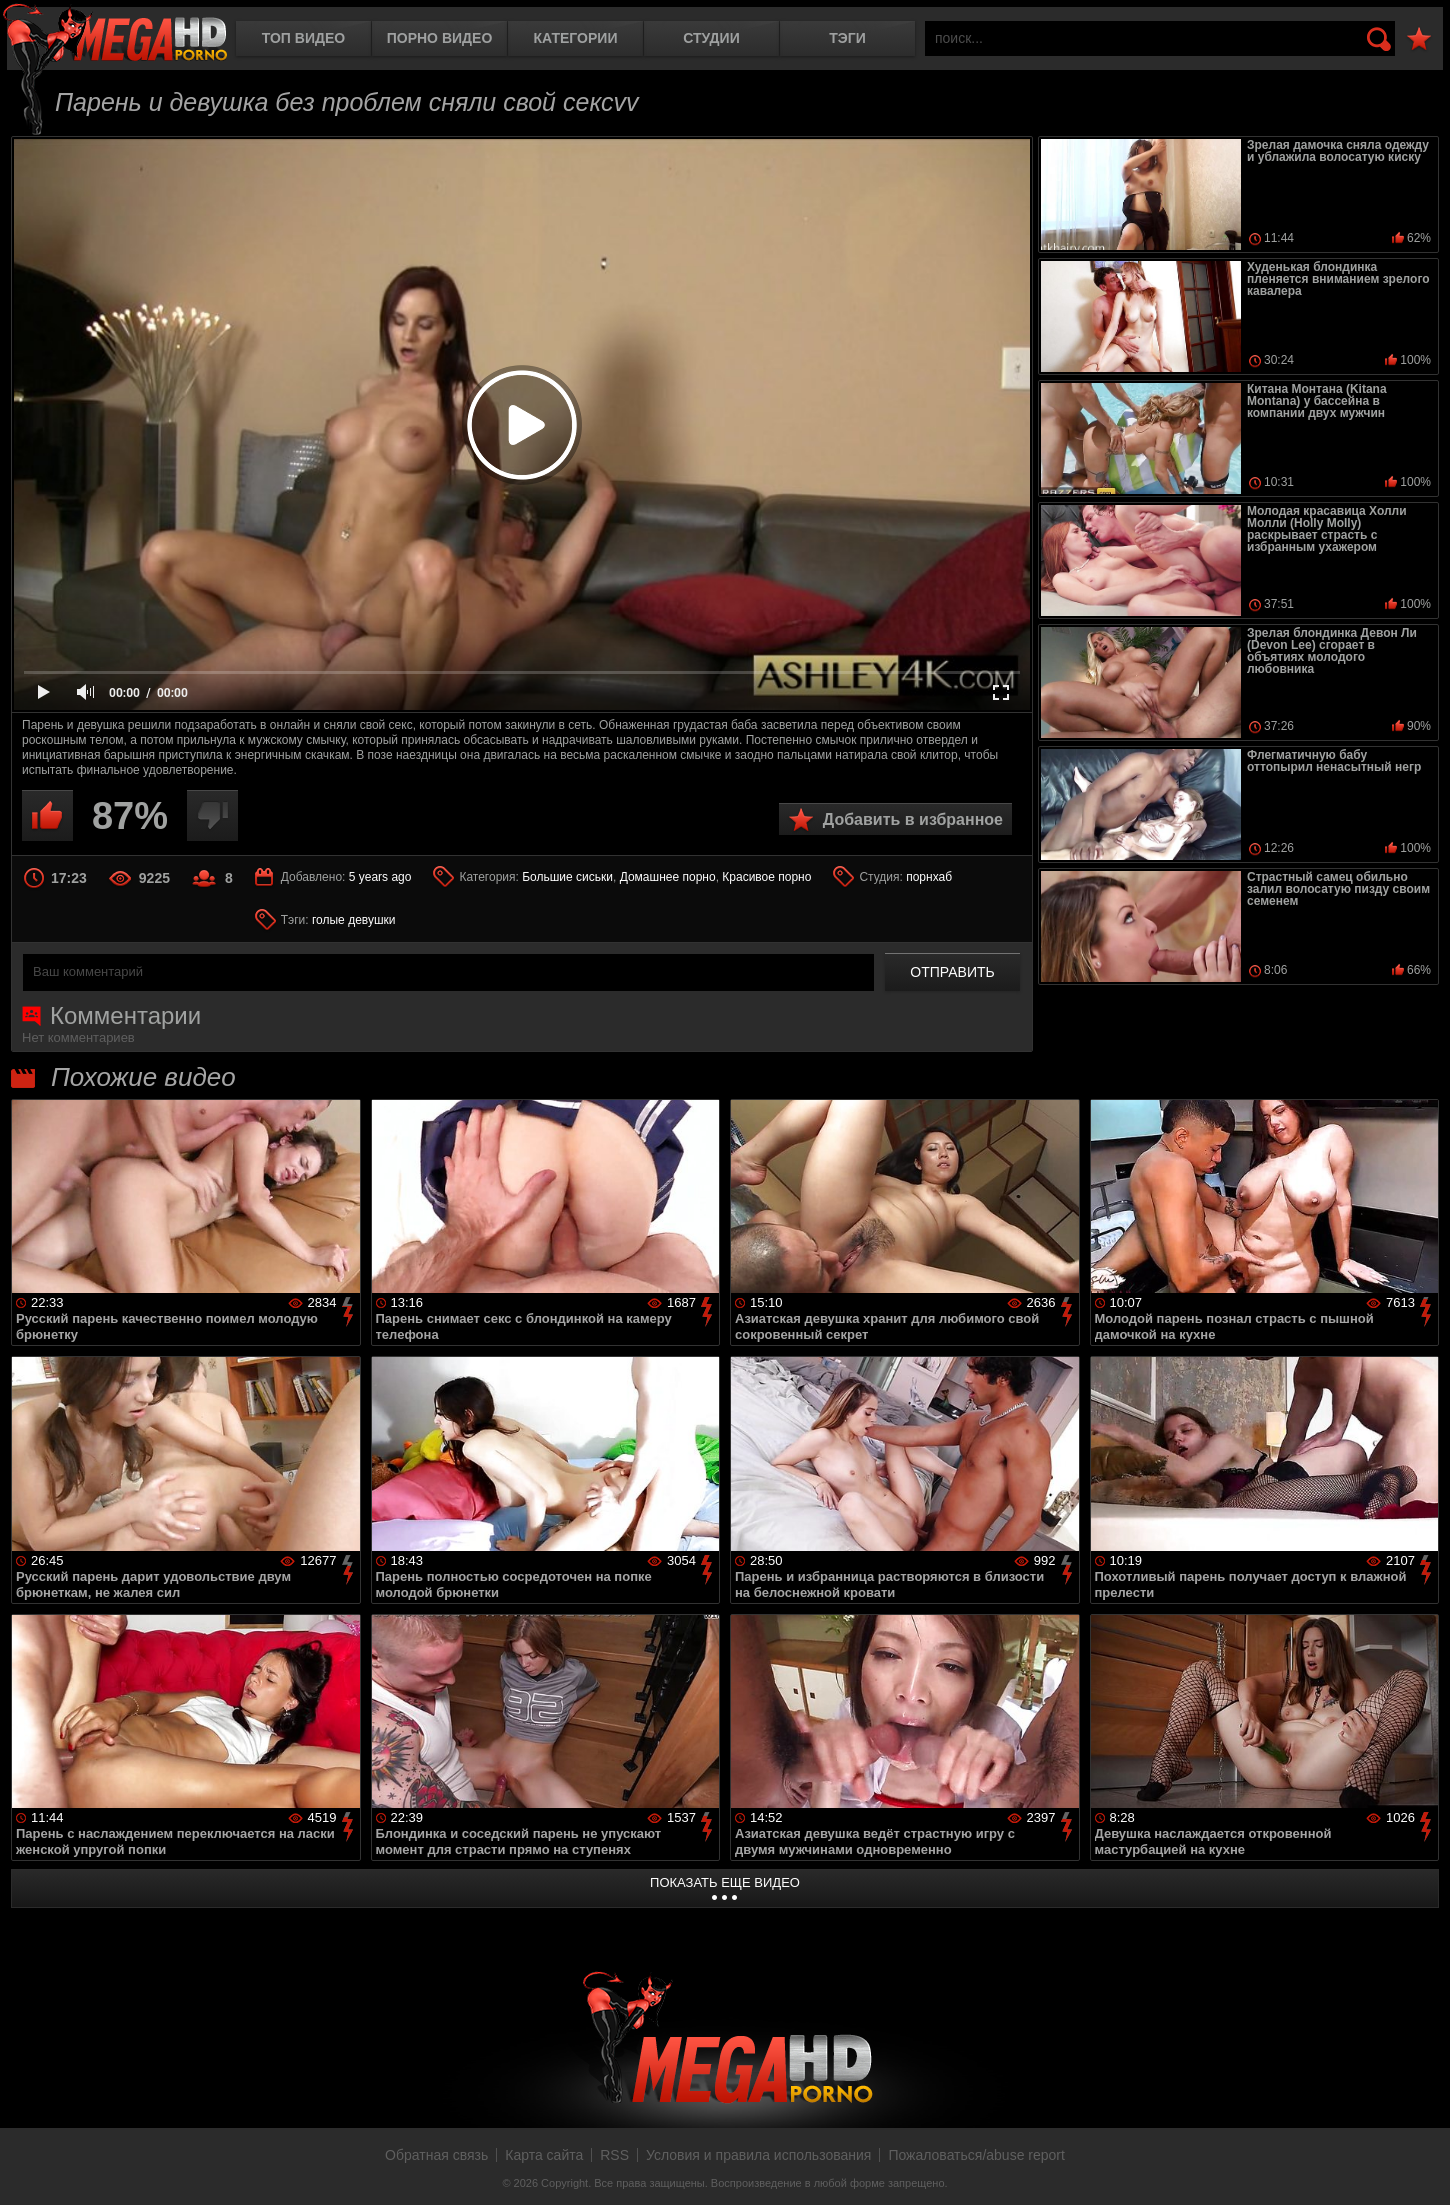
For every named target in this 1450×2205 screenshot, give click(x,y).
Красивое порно (766, 877)
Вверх (1420, 2168)
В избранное (1419, 39)
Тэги (847, 38)
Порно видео (440, 38)
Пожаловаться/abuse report (976, 2155)
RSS (614, 2155)
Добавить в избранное (913, 819)
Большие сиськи (567, 877)
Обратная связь (436, 2155)
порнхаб (929, 877)
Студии (711, 38)
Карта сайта (544, 2155)
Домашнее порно (668, 877)
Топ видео (303, 38)
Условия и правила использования (758, 2155)
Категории (576, 38)
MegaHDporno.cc (115, 34)
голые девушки (354, 920)
